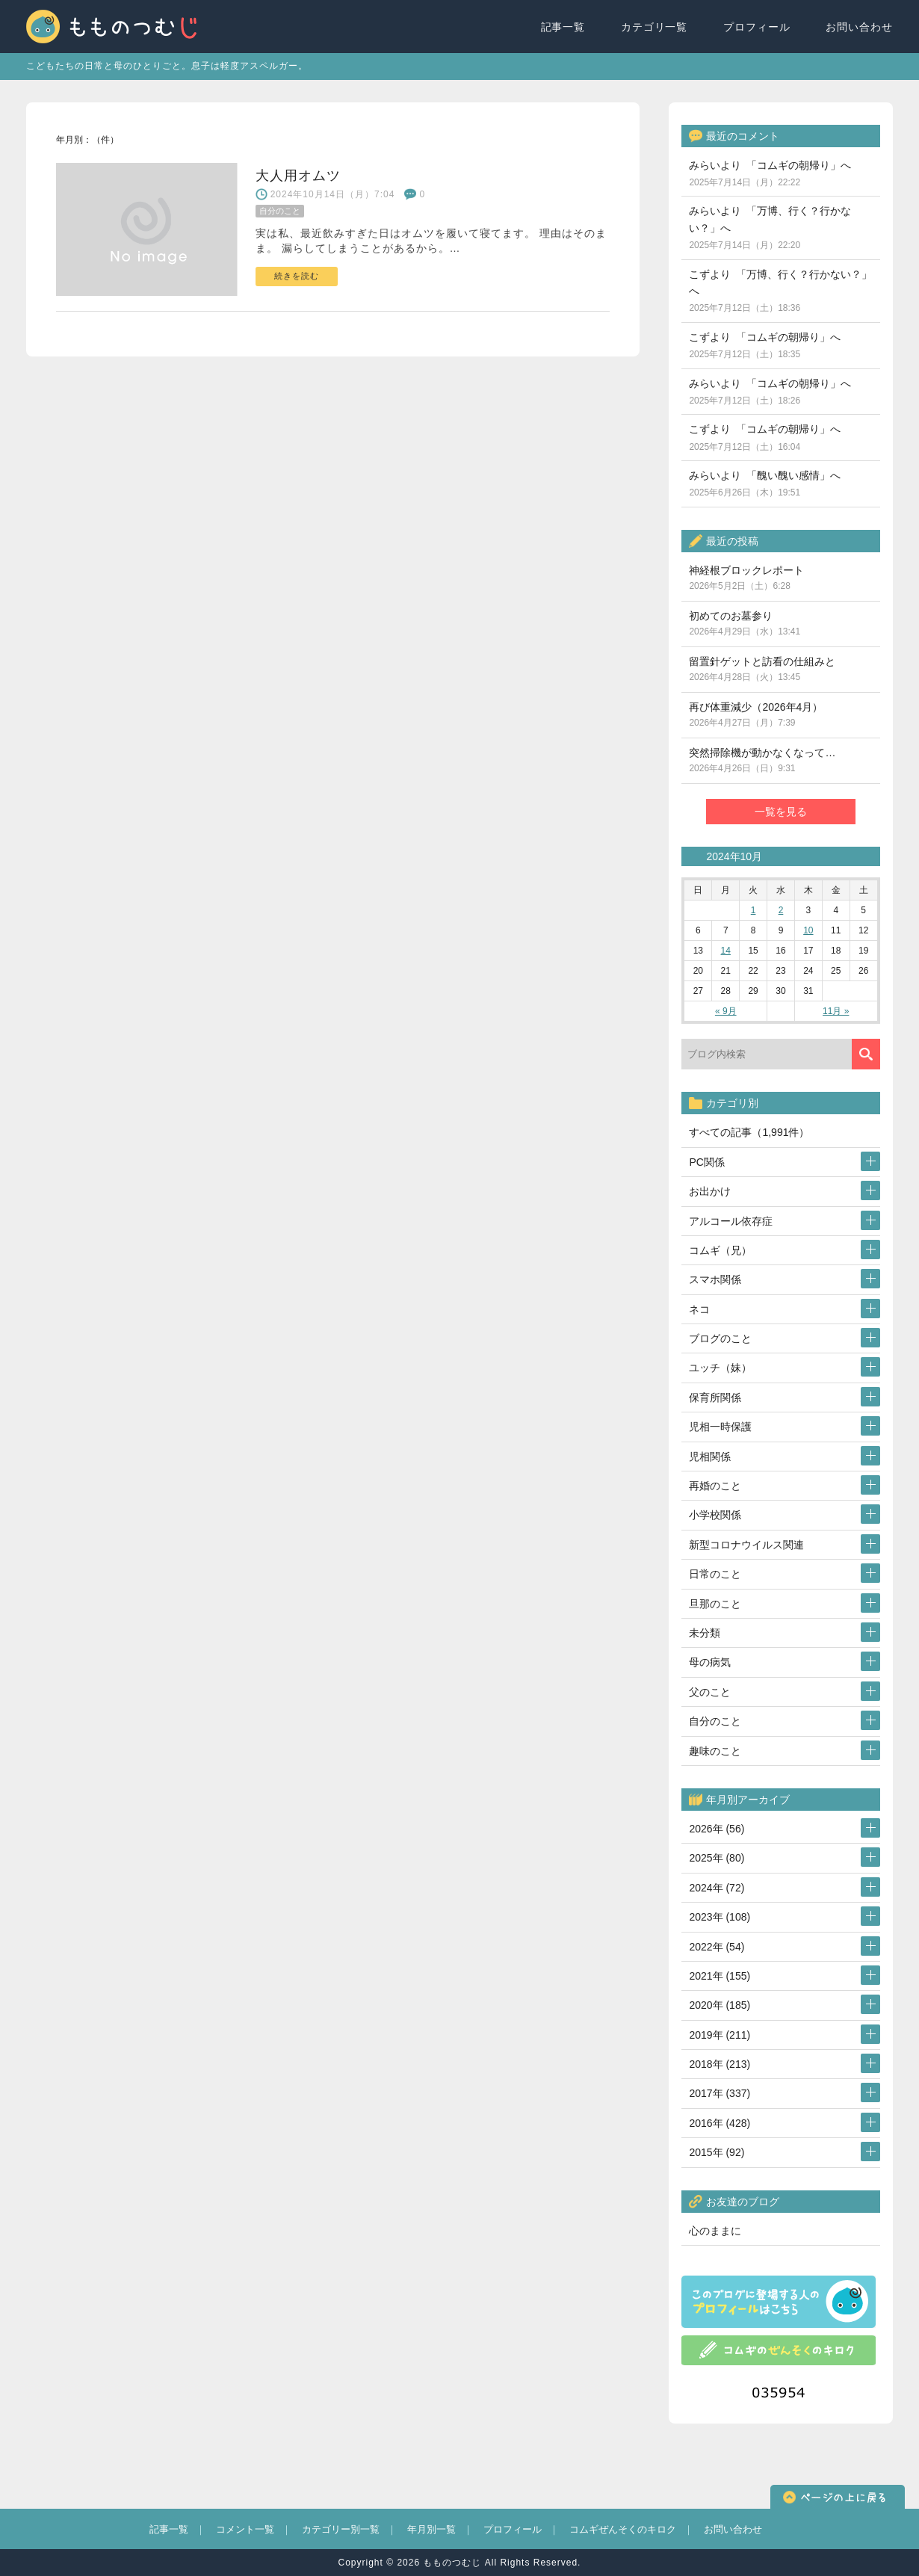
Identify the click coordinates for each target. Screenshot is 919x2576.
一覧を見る (781, 812)
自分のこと (715, 1721)
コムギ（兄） (720, 1250)
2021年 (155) (719, 1976)
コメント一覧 (245, 2529)
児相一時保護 (720, 1427)
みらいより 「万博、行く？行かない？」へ (770, 227)
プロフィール (756, 27)
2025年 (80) (716, 1858)
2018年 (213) (719, 2064)
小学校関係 (715, 1515)
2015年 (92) (716, 2152)
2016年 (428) (719, 2123)
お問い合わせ (859, 27)
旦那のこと (715, 1604)
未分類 (704, 1633)
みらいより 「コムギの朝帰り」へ (770, 173)
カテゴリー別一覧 (341, 2529)
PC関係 (706, 1162)
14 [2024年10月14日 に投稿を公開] (726, 950)
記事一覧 (563, 27)
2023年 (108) (719, 1917)
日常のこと (715, 1574)
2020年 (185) (719, 2005)
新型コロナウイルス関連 (746, 1545)
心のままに (715, 2231)
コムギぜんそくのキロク (622, 2529)
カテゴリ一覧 (654, 27)
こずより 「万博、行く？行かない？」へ (780, 291)
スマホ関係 (715, 1279)
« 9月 (726, 1011)
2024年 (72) (716, 1888)
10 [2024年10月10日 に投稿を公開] (808, 930)
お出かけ (710, 1191)
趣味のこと (715, 1751)
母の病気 (710, 1662)
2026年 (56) (716, 1829)
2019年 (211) (719, 2035)
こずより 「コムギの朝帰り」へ (765, 345)
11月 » (836, 1011)
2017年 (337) (719, 2093)
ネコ (699, 1309)
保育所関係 (715, 1397)
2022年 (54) (716, 1947)
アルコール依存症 (731, 1221)
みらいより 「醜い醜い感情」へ (765, 483)
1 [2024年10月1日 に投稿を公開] (753, 910)
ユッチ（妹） (720, 1368)
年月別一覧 (431, 2529)
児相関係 (710, 1456)
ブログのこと (720, 1338)
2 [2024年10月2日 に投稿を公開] (781, 910)
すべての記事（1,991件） (749, 1132)
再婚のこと (715, 1486)
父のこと (710, 1692)
